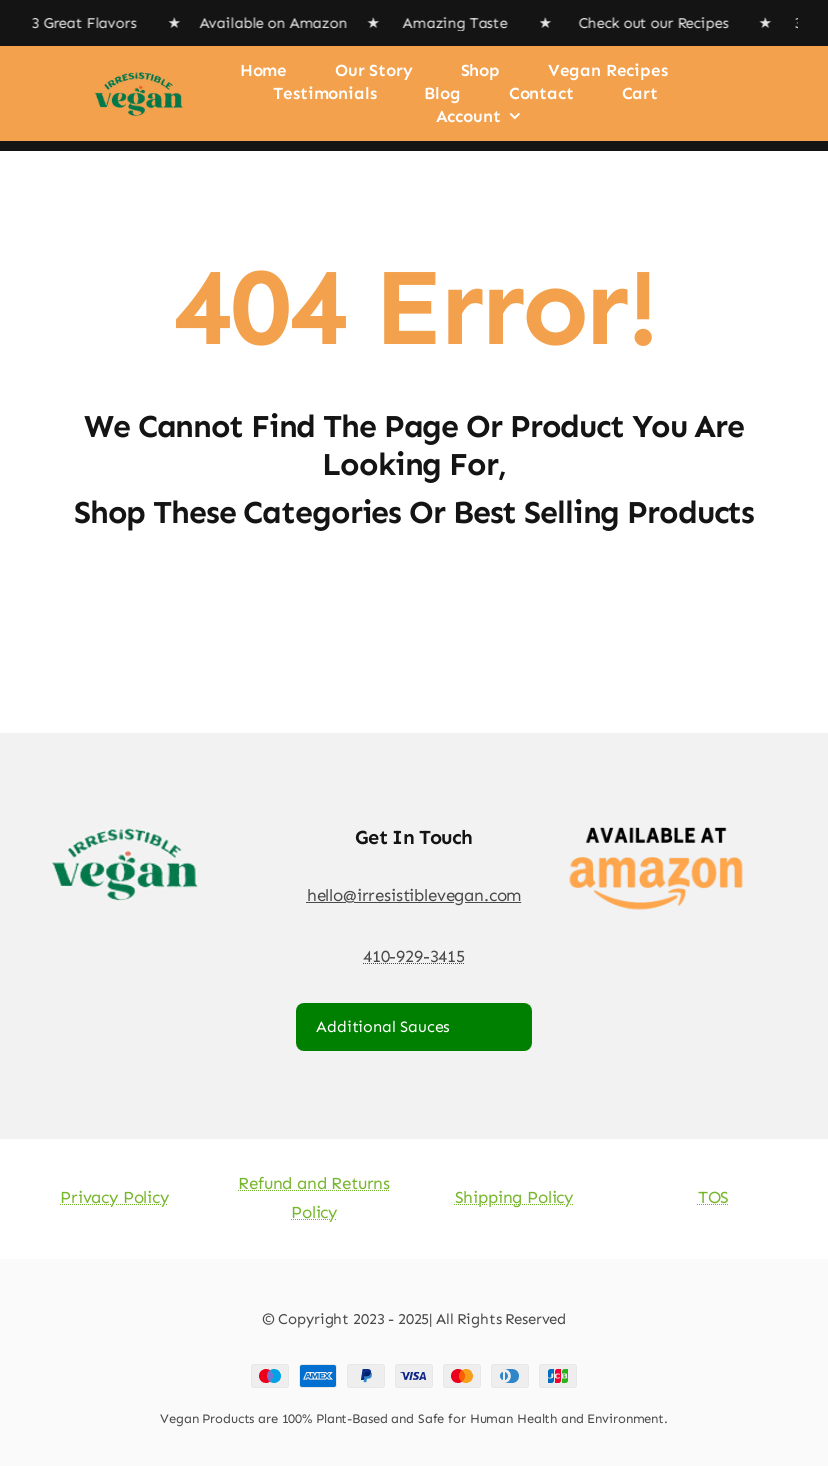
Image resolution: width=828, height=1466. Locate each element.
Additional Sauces (383, 1026)
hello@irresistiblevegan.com (414, 895)
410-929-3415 (414, 956)
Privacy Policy (114, 1197)
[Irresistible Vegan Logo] (138, 68)
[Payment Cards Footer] (414, 1372)
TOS (714, 1197)
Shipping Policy (514, 1197)
